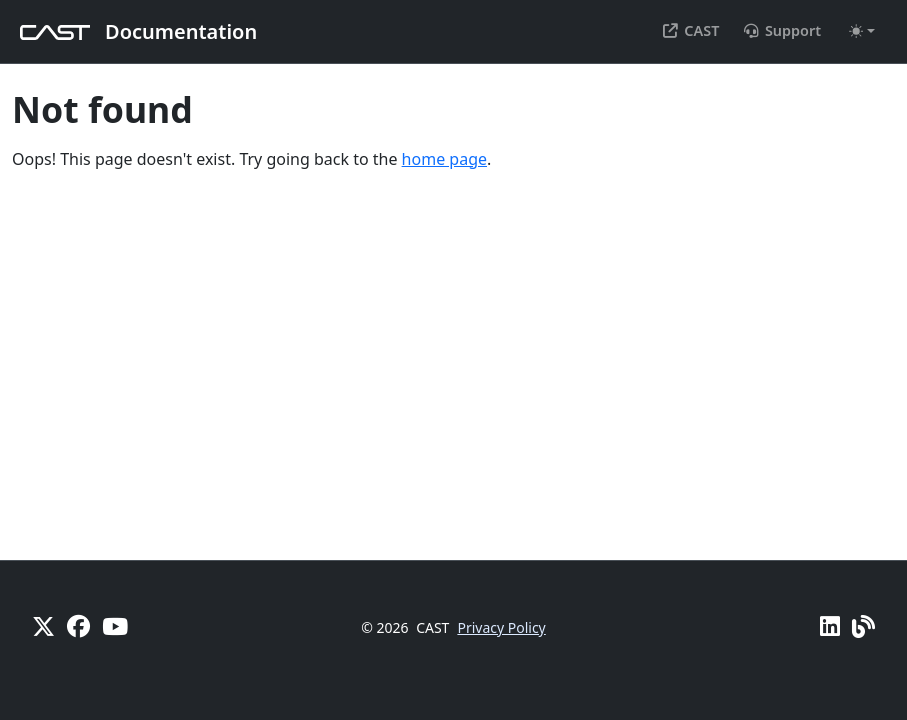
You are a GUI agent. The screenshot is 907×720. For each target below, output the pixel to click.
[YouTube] (115, 626)
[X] (43, 626)
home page (444, 159)
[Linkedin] (830, 626)
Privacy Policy (501, 627)
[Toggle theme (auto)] (862, 31)
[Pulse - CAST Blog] (863, 626)
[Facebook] (78, 626)
